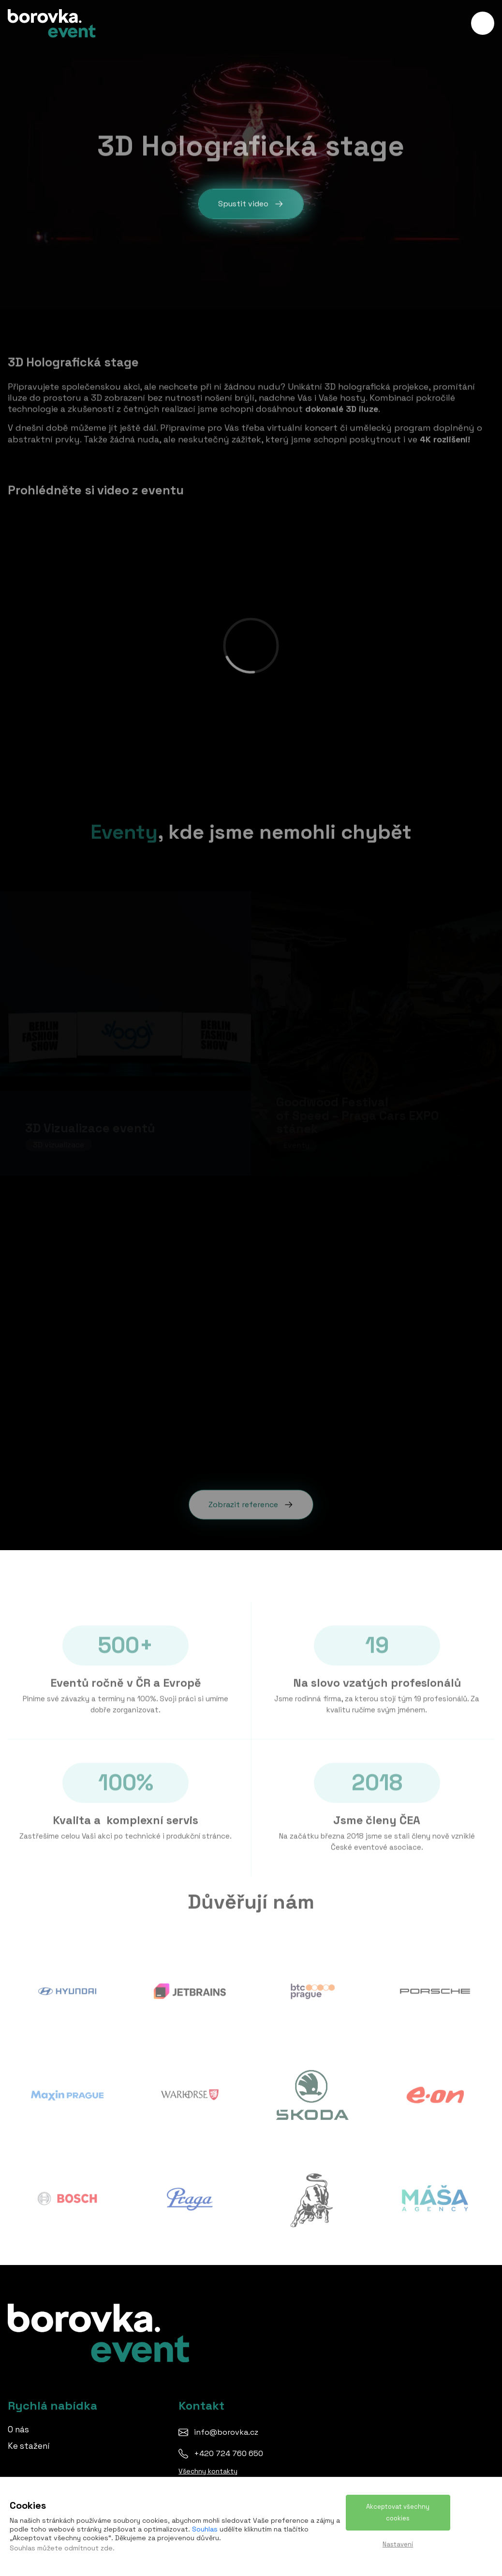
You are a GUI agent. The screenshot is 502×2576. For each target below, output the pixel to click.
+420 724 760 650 (228, 2453)
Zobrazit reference (251, 1500)
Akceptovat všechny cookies (397, 2512)
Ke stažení (29, 2446)
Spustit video (251, 204)
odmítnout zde (88, 2548)
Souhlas (205, 2529)
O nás (18, 2429)
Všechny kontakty (207, 2471)
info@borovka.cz (226, 2432)
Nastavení (398, 2544)
